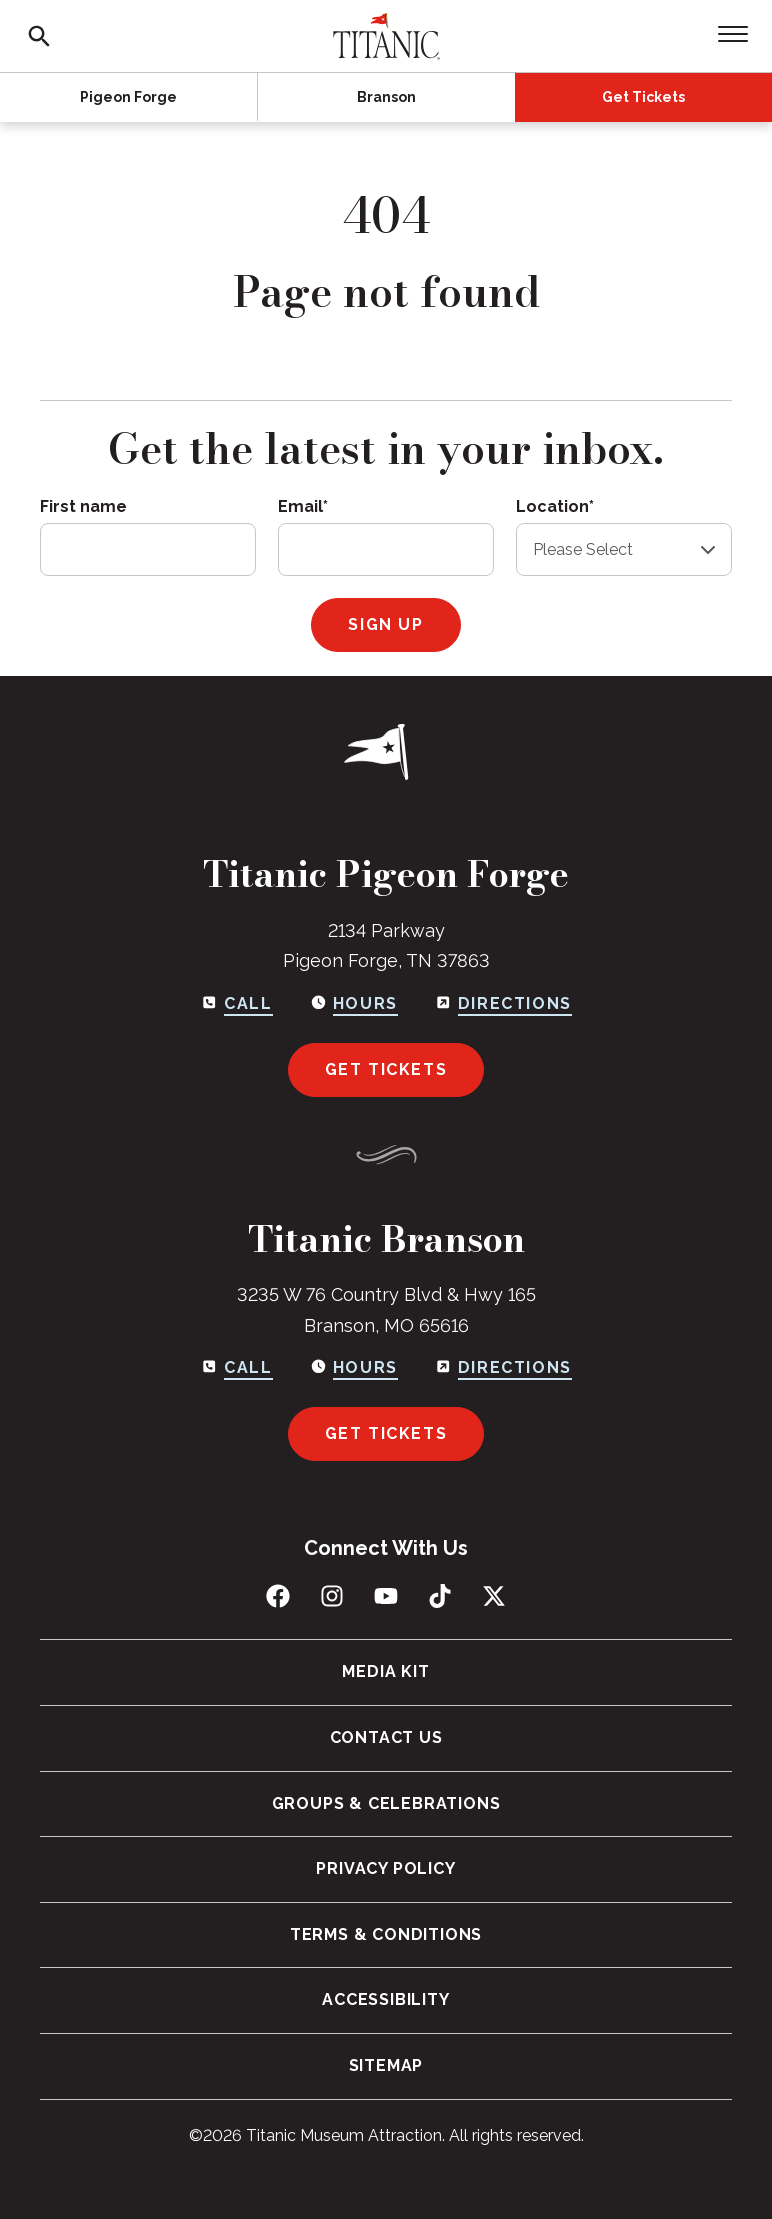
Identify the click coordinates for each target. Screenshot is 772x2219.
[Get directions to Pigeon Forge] (503, 1004)
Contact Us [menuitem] (386, 1737)
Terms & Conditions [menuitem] (386, 1934)
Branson (386, 97)
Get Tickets (643, 97)
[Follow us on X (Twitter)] (494, 1596)
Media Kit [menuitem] (385, 1671)
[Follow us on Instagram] (332, 1596)
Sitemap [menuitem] (386, 2065)
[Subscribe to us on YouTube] (386, 1596)
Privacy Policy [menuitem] (385, 1868)
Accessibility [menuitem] (385, 1999)
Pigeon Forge (128, 97)
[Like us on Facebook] (278, 1596)
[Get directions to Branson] (503, 1368)
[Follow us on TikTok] (440, 1596)
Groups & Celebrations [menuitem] (386, 1803)
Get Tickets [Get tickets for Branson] (386, 1433)
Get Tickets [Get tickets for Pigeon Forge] (386, 1069)
